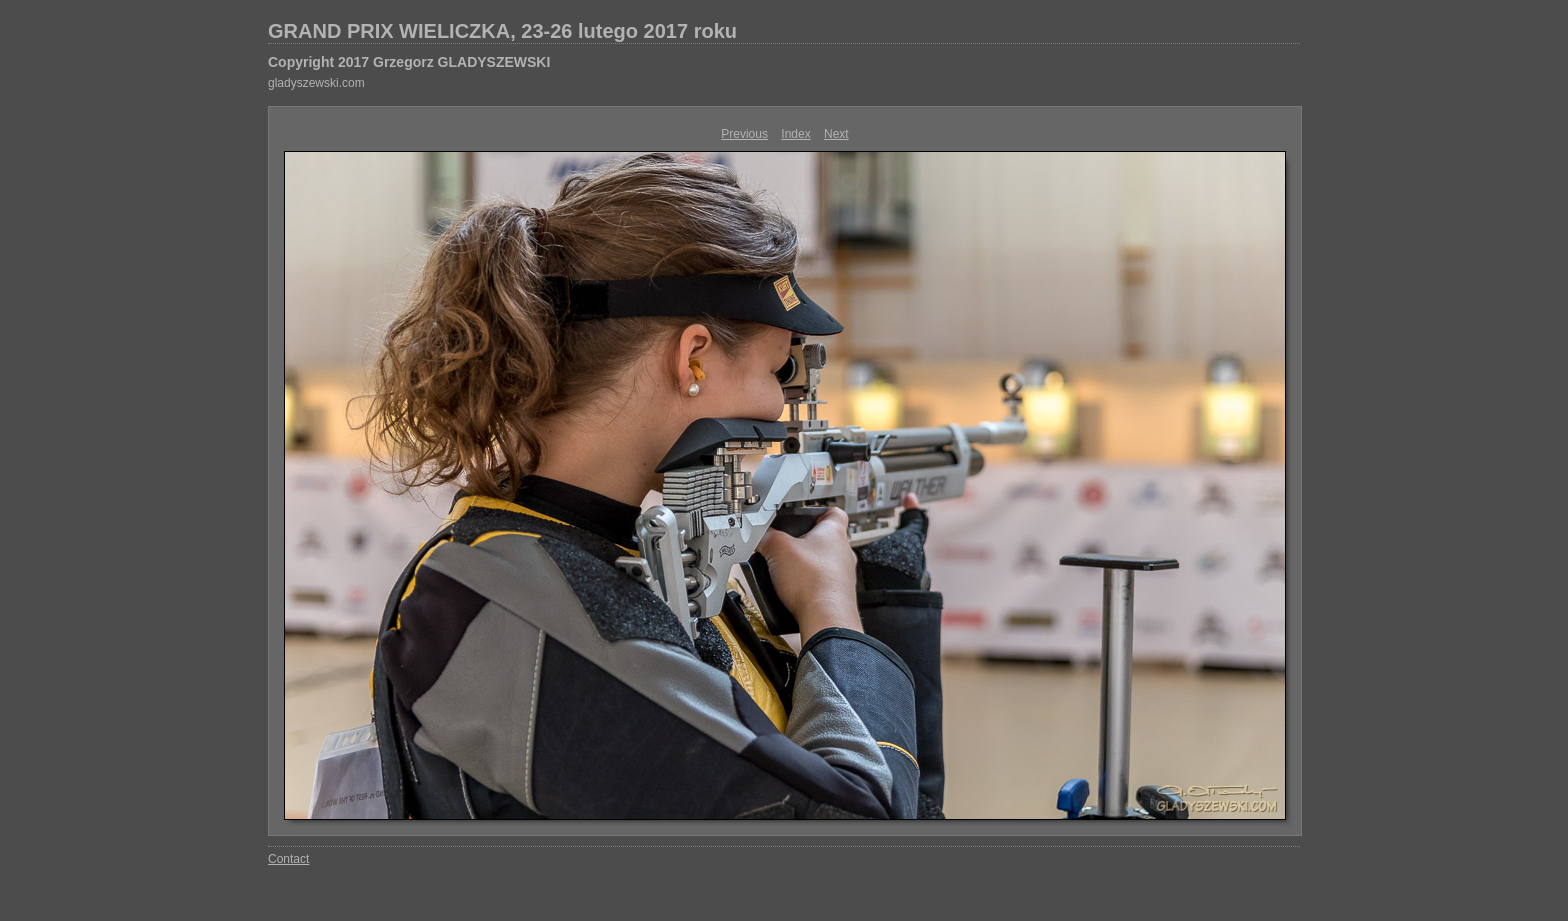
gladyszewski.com (316, 83)
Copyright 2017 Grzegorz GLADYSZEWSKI (409, 62)
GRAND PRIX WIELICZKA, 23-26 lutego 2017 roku (502, 31)
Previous (744, 134)
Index (795, 134)
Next (836, 134)
